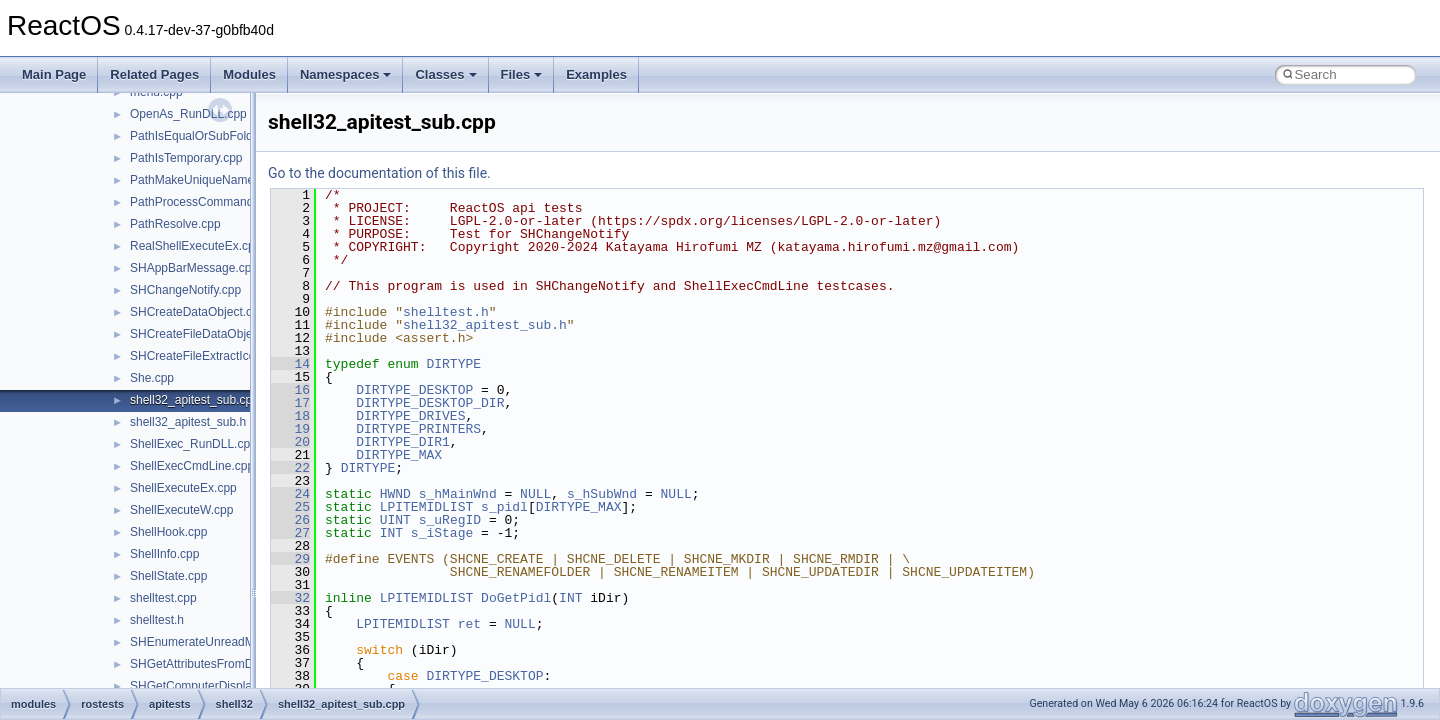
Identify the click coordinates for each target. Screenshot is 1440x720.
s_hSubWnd (602, 494)
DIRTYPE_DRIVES (410, 416)
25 (290, 507)
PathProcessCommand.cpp (203, 202)
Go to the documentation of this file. (379, 173)
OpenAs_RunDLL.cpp (188, 114)
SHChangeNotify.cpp (185, 290)
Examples (596, 74)
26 (290, 520)
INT (391, 533)
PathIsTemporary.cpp (186, 158)
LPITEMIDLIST (427, 507)
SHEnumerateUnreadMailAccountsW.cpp (239, 642)
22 (290, 468)
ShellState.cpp (168, 576)
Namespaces (346, 74)
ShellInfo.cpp (164, 554)
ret (469, 624)
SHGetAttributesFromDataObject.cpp (228, 664)
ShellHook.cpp (168, 532)
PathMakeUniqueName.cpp (203, 180)
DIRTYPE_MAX (399, 455)
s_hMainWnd (458, 494)
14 (290, 364)
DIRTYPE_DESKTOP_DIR (430, 403)
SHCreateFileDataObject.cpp (207, 334)
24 (290, 494)
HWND (395, 494)
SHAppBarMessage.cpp (194, 268)
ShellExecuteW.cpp (181, 510)
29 (290, 559)
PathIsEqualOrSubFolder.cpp (207, 136)
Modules (249, 74)
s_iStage (442, 533)
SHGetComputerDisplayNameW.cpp (226, 686)
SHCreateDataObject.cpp (197, 312)
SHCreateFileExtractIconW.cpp (212, 356)
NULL (535, 494)
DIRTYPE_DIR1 (403, 442)
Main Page (54, 74)
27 (290, 533)
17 (290, 403)
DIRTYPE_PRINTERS (418, 429)
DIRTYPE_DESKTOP (414, 390)
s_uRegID (450, 520)
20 (290, 442)
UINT (395, 520)
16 (290, 390)
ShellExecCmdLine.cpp (192, 466)
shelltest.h (157, 620)
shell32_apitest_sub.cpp (194, 400)
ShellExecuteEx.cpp (183, 488)
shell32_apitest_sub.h (188, 422)
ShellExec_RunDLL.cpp (193, 444)
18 (290, 416)
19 (290, 429)
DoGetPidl (516, 598)
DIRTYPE (453, 364)
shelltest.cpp (163, 598)
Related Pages (154, 74)
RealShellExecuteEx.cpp (195, 246)
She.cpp (152, 378)
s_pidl (504, 507)
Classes (445, 74)
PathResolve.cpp (175, 224)
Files (522, 74)
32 (290, 598)
